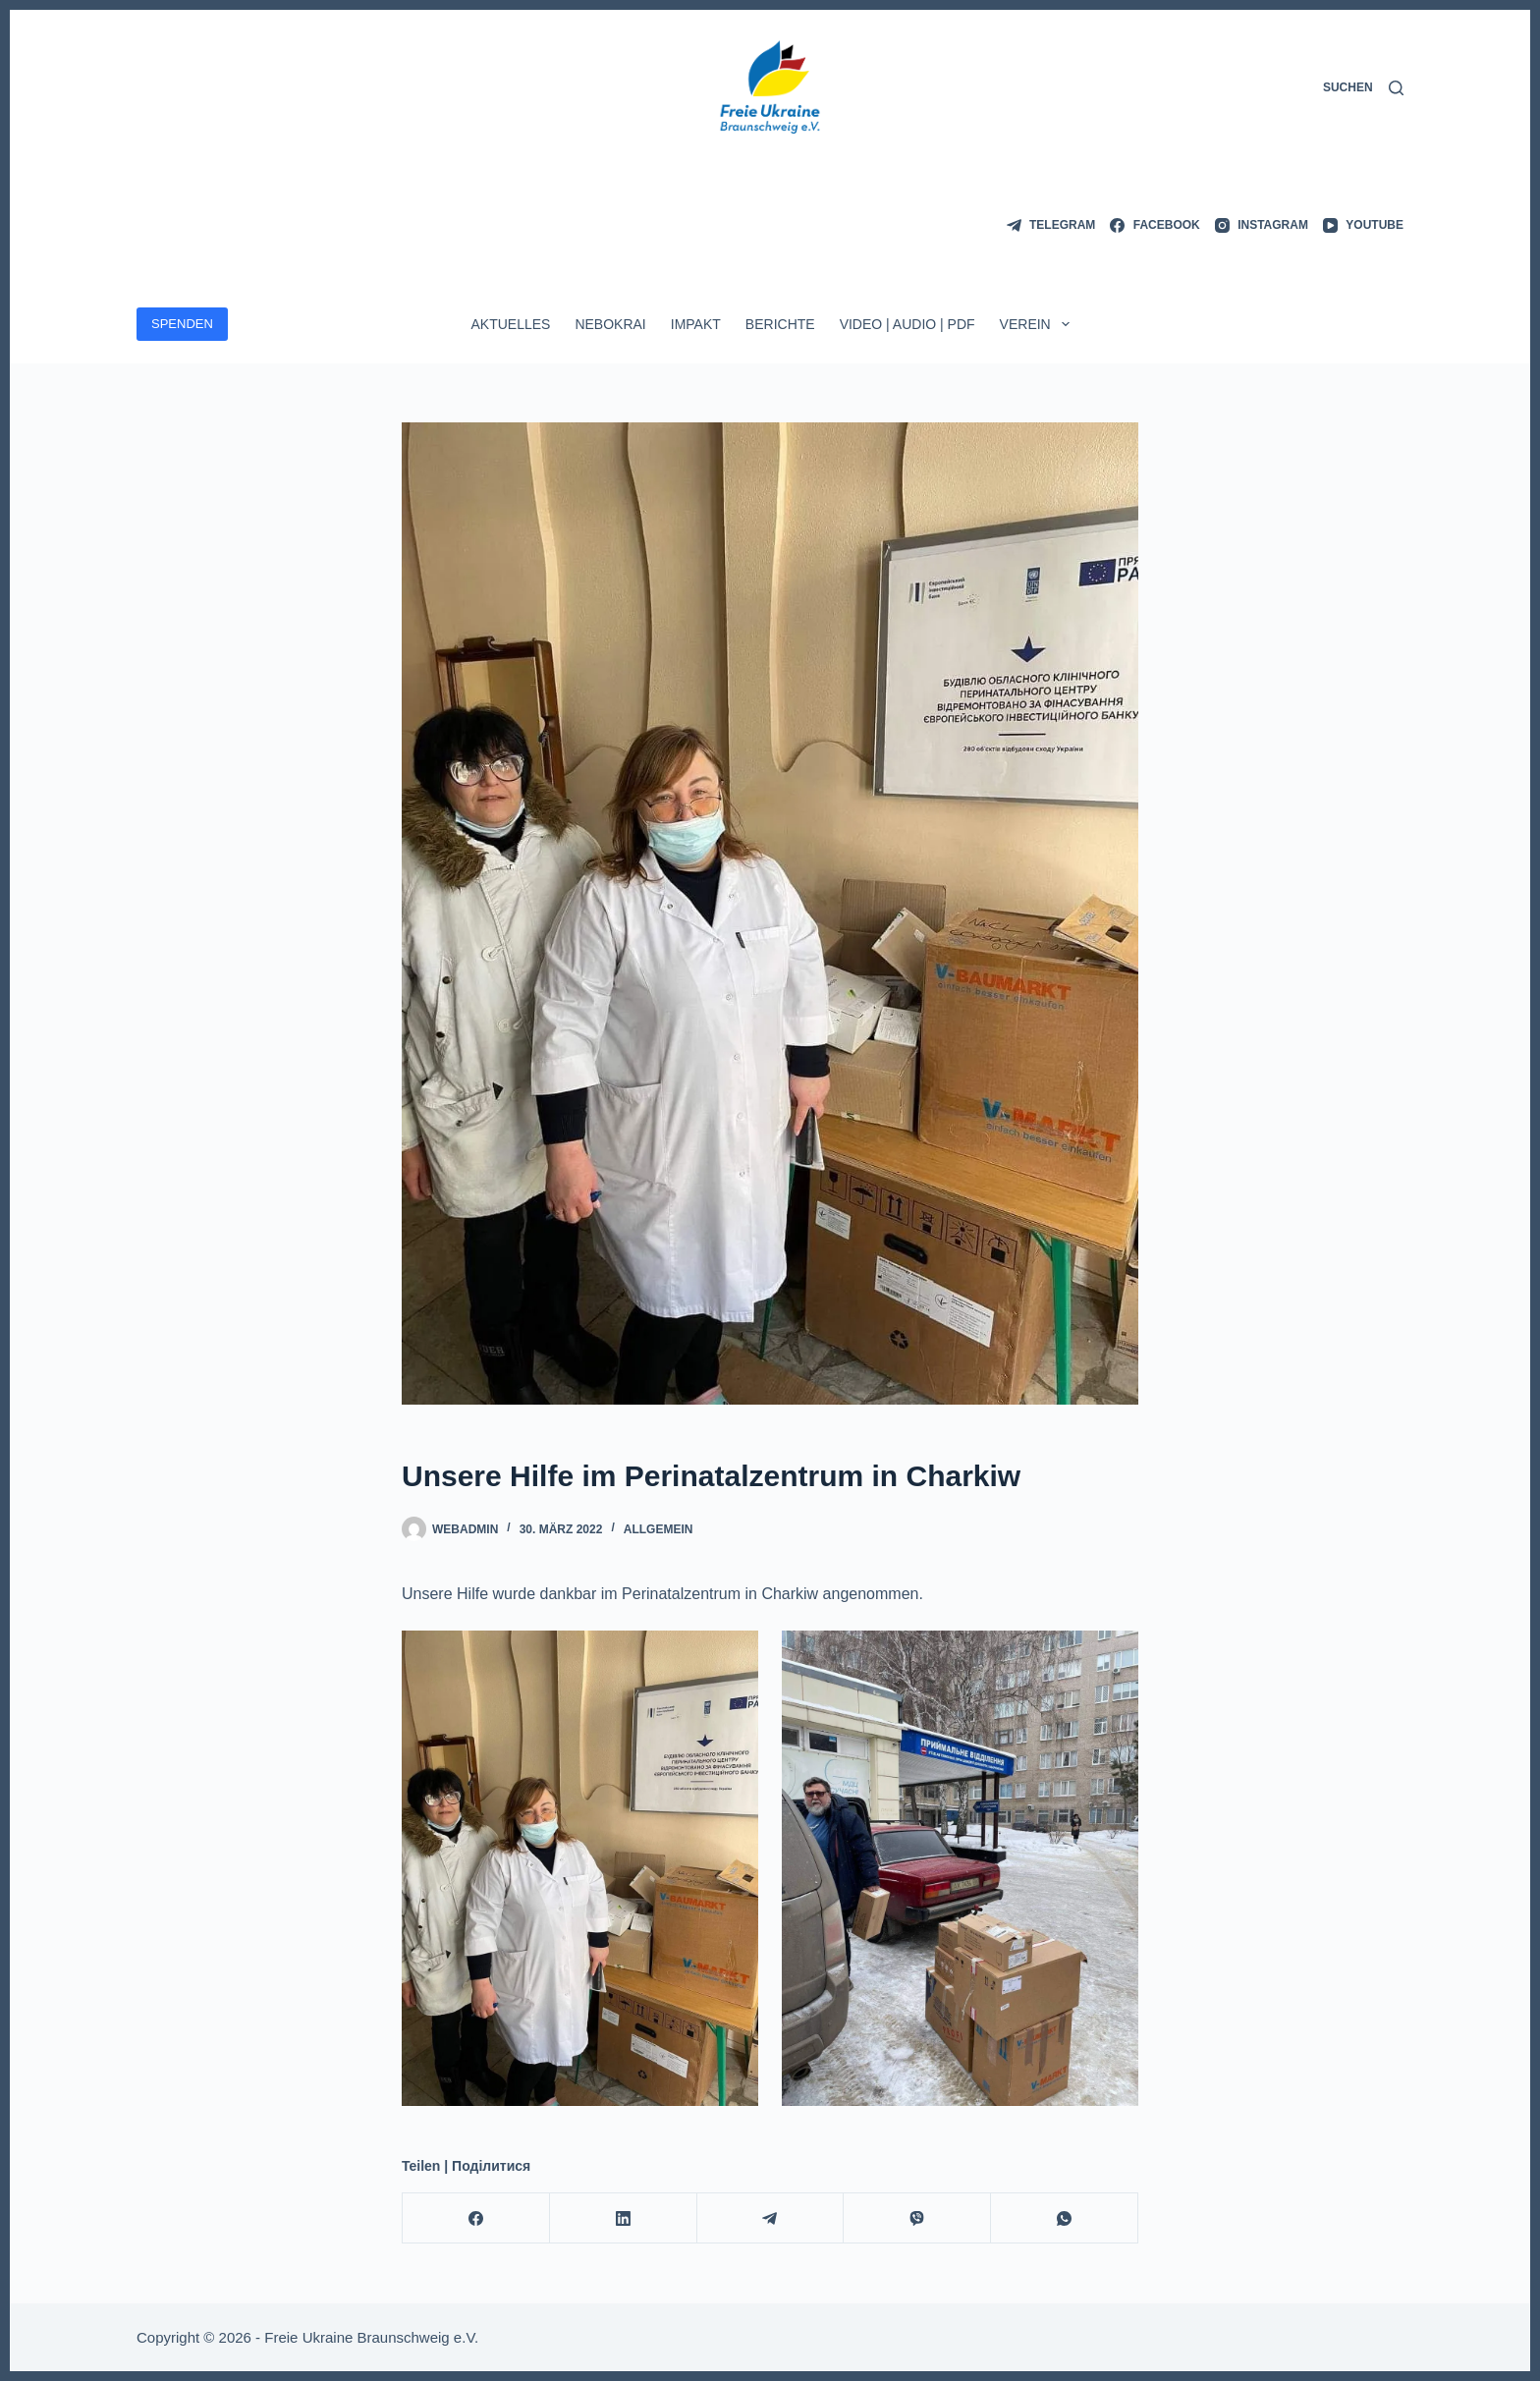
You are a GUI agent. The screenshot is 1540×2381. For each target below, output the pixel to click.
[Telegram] (1051, 226)
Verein (1038, 324)
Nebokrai (610, 324)
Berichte (780, 324)
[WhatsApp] (1064, 2218)
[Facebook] (1154, 226)
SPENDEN (182, 323)
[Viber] (917, 2218)
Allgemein (658, 1529)
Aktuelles (510, 324)
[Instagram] (1261, 226)
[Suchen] (1363, 88)
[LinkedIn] (623, 2218)
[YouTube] (1363, 226)
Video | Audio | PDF (907, 324)
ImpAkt (696, 324)
